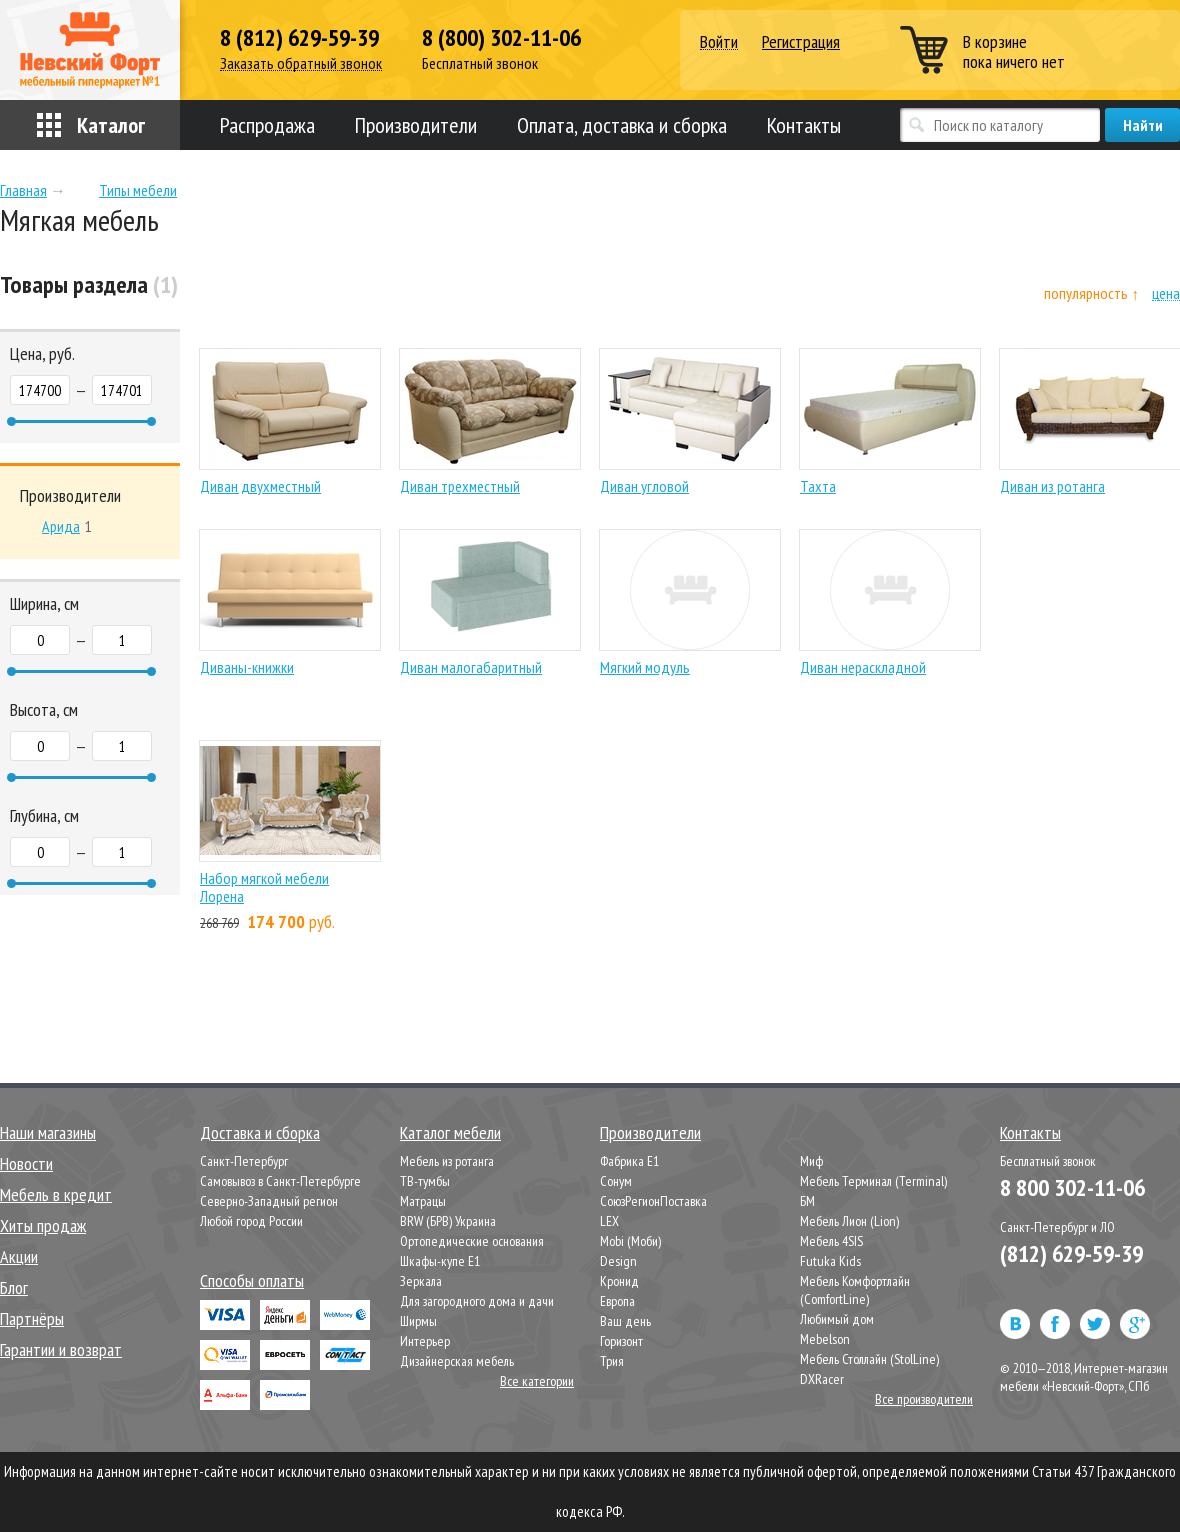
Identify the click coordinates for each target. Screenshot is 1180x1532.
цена (1166, 293)
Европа (617, 1301)
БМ (807, 1201)
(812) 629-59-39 (1071, 1253)
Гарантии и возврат (61, 1349)
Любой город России (251, 1221)
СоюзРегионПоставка (653, 1201)
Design (618, 1261)
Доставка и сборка (260, 1132)
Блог (14, 1287)
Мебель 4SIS (831, 1241)
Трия (612, 1361)
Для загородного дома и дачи (477, 1301)
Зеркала (421, 1281)
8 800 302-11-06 (1072, 1187)
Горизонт (621, 1341)
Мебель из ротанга (447, 1161)
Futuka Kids (830, 1261)
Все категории (537, 1381)
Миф (811, 1161)
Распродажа (267, 125)
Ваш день (625, 1321)
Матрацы (423, 1201)
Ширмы (418, 1321)
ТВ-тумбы (425, 1181)
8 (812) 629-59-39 (299, 38)
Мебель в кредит (56, 1194)
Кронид (619, 1281)
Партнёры (32, 1318)
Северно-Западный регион (269, 1201)
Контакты (804, 125)
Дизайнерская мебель (457, 1361)
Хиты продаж (43, 1225)
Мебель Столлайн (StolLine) (869, 1359)
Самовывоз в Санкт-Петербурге (280, 1181)
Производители (416, 125)
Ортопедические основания (472, 1241)
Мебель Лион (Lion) (849, 1221)
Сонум (616, 1181)
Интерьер (425, 1341)
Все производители (924, 1399)
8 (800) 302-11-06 (501, 38)
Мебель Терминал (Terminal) (873, 1181)
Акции (19, 1256)
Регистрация (801, 41)
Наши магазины (48, 1132)
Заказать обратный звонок (301, 63)
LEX (609, 1221)
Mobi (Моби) (630, 1241)
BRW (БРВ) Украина (448, 1221)
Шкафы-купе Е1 (440, 1261)
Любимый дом (837, 1319)
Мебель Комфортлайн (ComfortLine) (855, 1290)
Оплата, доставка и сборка (622, 125)
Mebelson (825, 1339)
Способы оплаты (252, 1280)
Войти (719, 42)
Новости (26, 1163)
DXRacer (822, 1379)
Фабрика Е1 (629, 1161)
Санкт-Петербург (244, 1161)
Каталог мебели (450, 1132)
